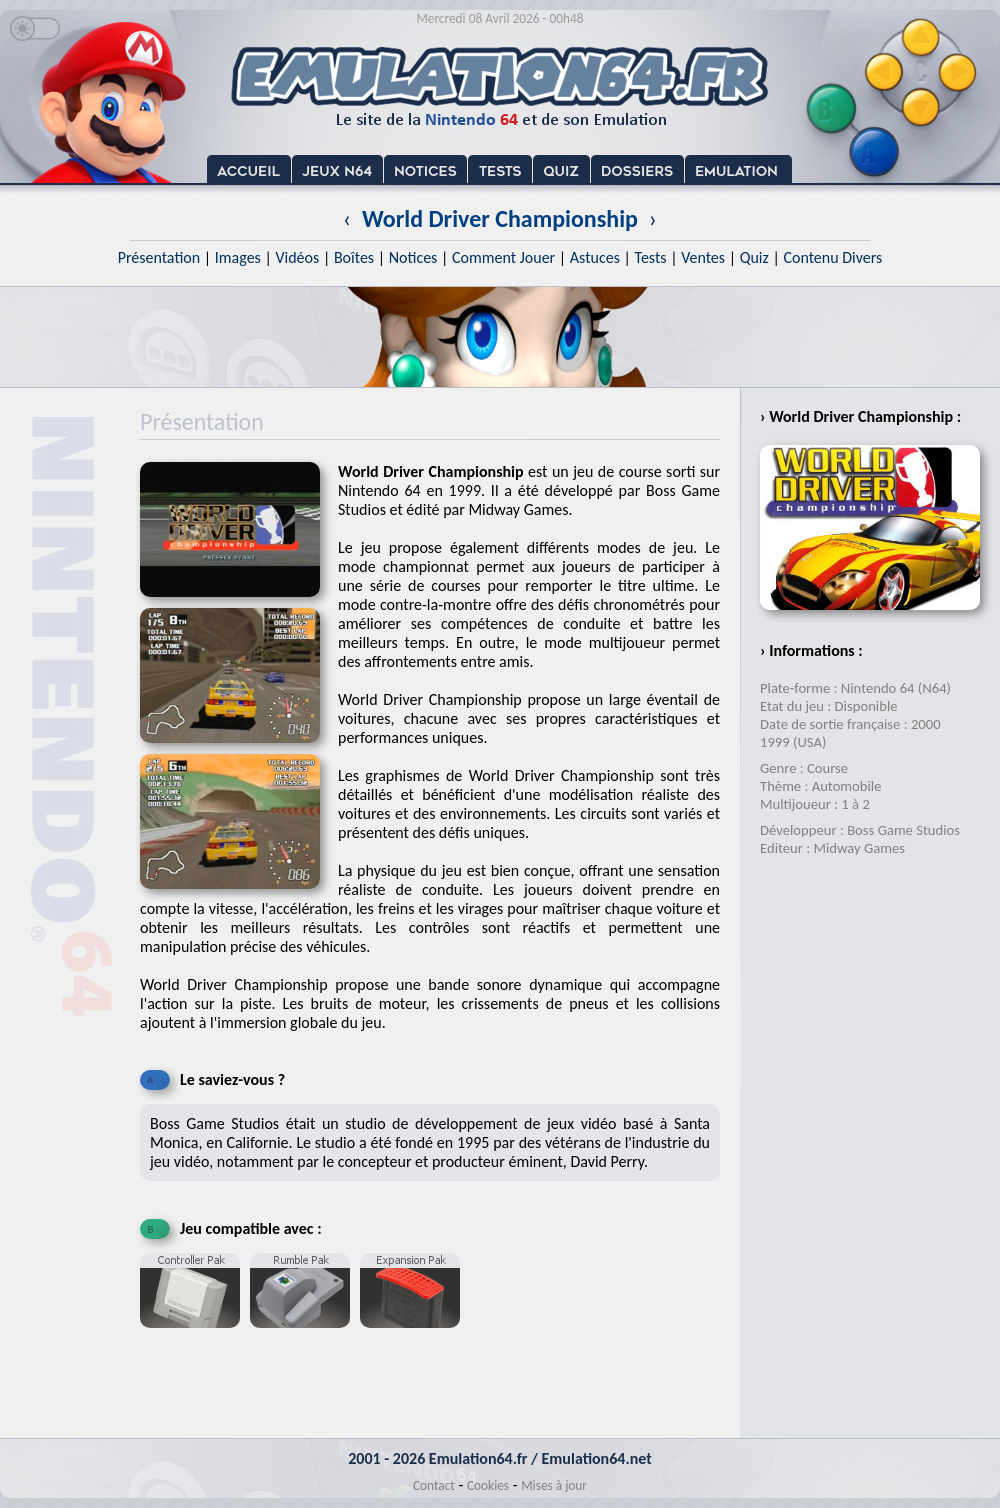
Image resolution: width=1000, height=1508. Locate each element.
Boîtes (354, 257)
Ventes (703, 257)
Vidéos (297, 257)
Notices (413, 257)
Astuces (595, 257)
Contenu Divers (832, 257)
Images (238, 257)
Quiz (754, 257)
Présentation (159, 257)
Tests (651, 257)
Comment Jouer (503, 257)
